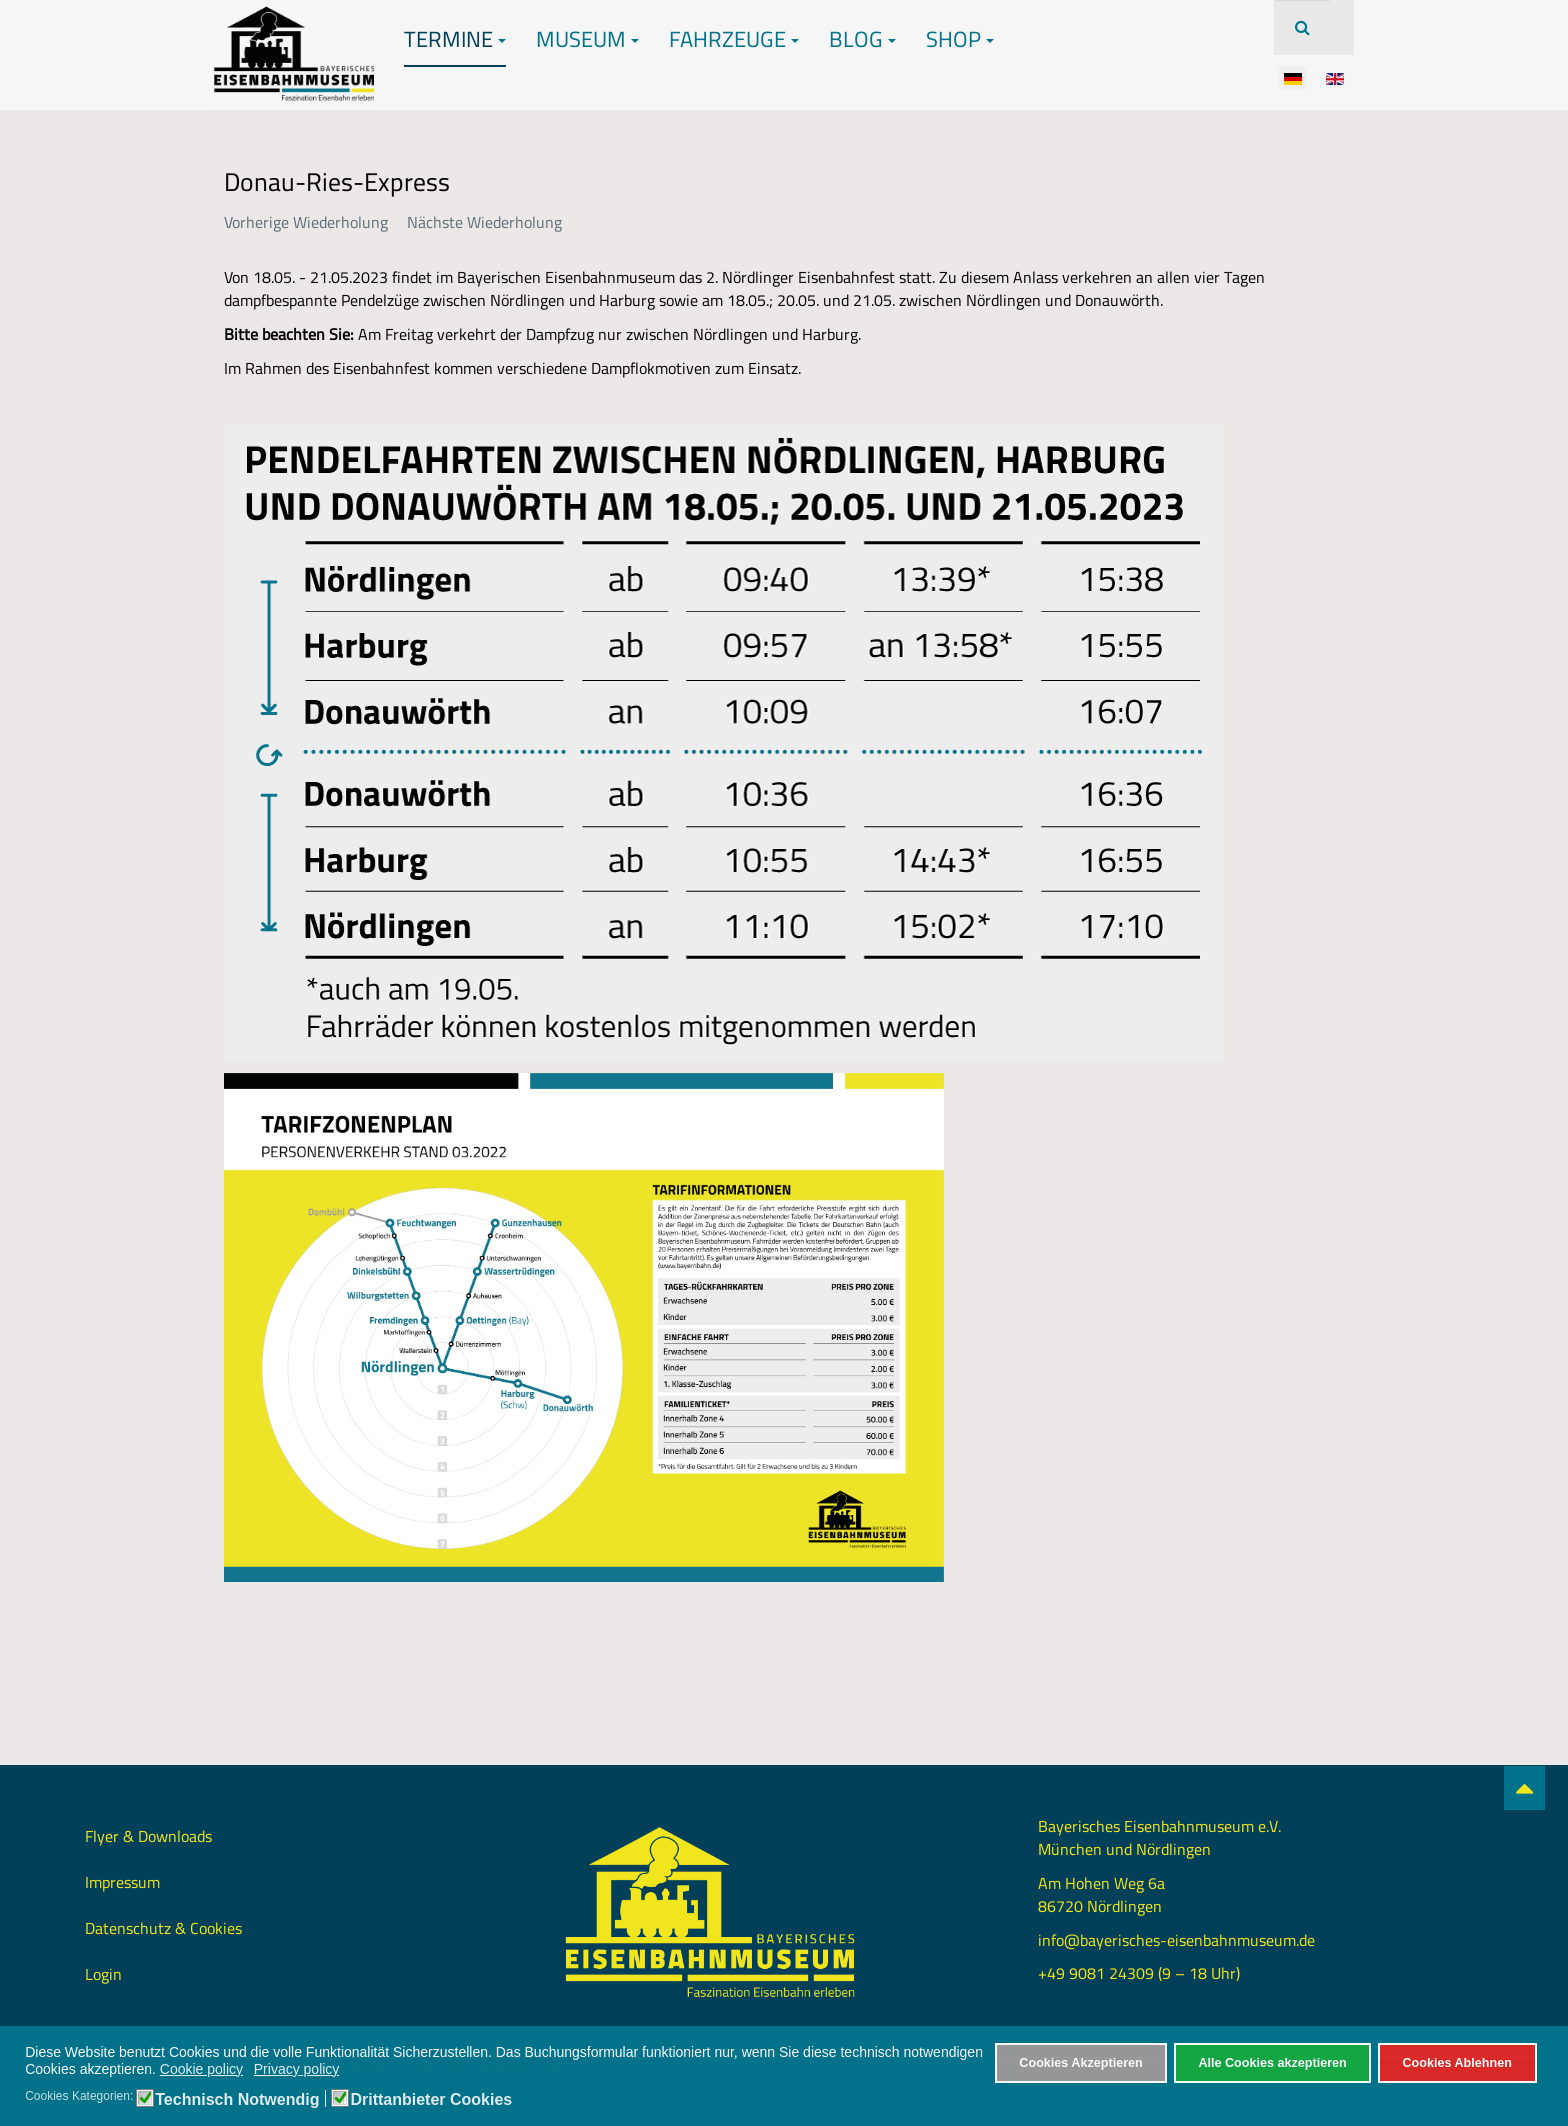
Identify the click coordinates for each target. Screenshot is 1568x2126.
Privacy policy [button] (297, 2069)
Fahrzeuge (734, 39)
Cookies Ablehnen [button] (1456, 2063)
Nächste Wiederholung (484, 222)
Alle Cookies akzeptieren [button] (1272, 2063)
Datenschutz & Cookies (163, 1928)
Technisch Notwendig (237, 2100)
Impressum (122, 1882)
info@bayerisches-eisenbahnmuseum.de (1176, 1940)
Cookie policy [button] (201, 2069)
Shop (960, 39)
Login (103, 1974)
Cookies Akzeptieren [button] (1080, 2063)
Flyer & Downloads (148, 1836)
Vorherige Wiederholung (306, 222)
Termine (455, 39)
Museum (587, 39)
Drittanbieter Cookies (431, 2100)
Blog (862, 39)
